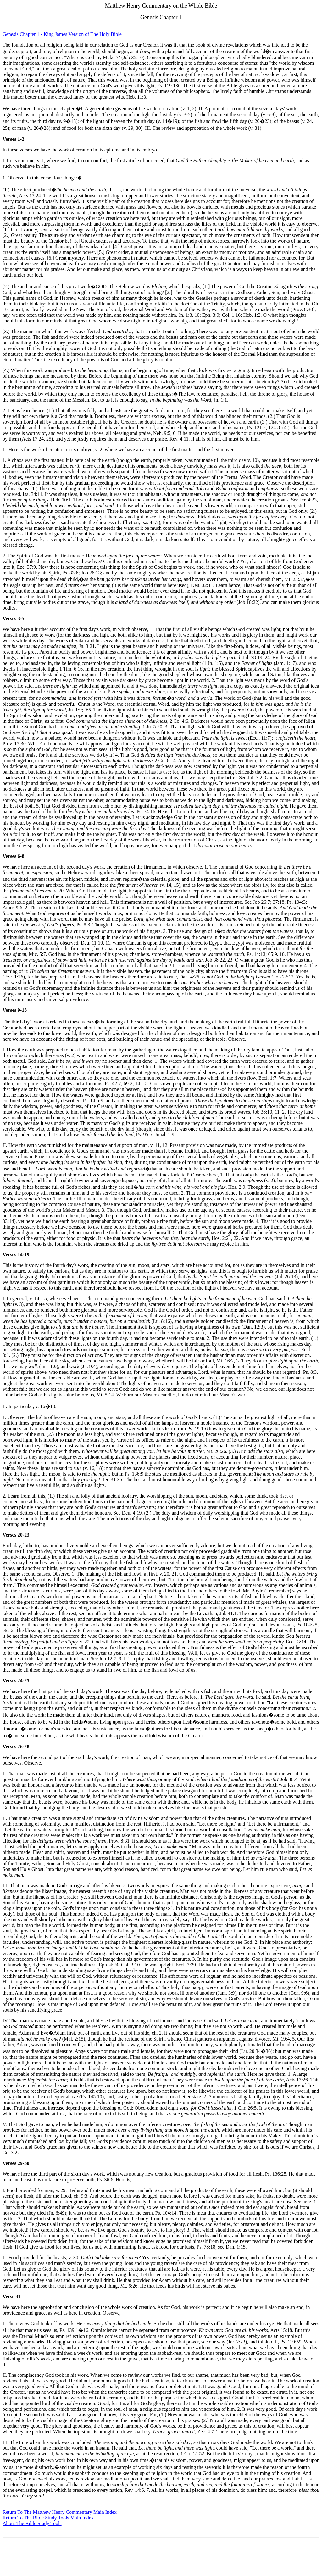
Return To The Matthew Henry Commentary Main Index (60, 2512)
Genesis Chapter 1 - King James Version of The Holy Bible (62, 34)
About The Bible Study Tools (32, 2523)
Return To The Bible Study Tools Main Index (48, 2517)
